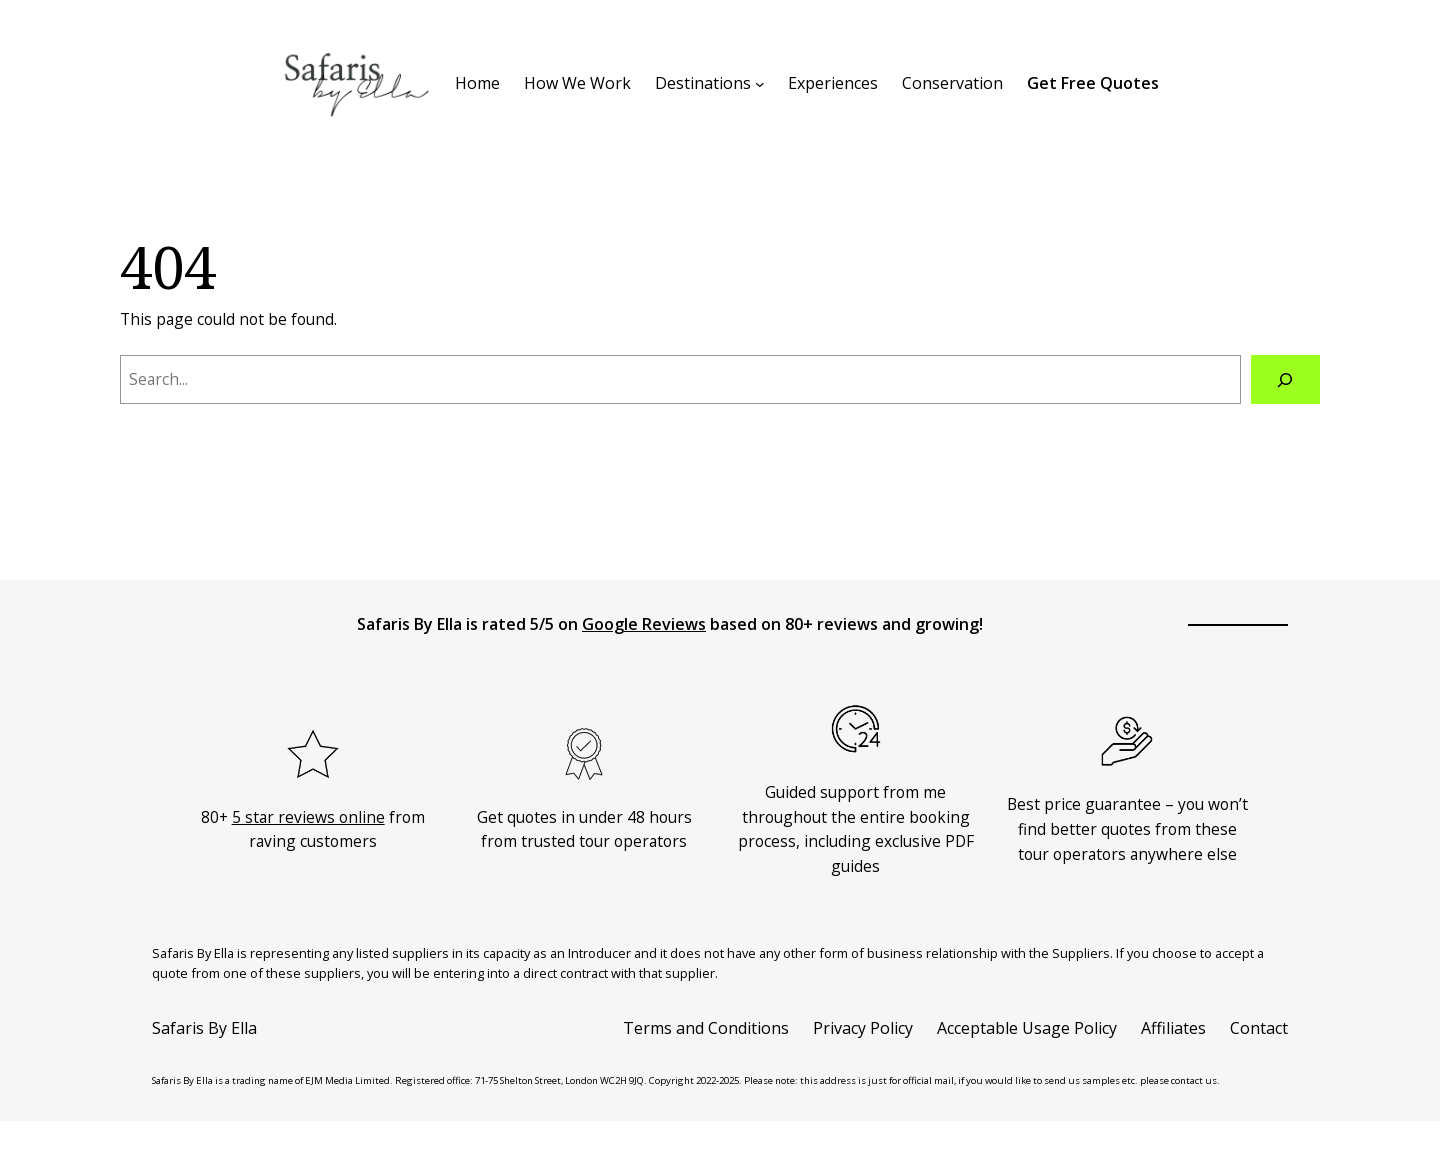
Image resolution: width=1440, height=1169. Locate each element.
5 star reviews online (308, 817)
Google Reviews (644, 624)
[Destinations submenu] (760, 84)
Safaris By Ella (204, 1028)
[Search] (1285, 379)
